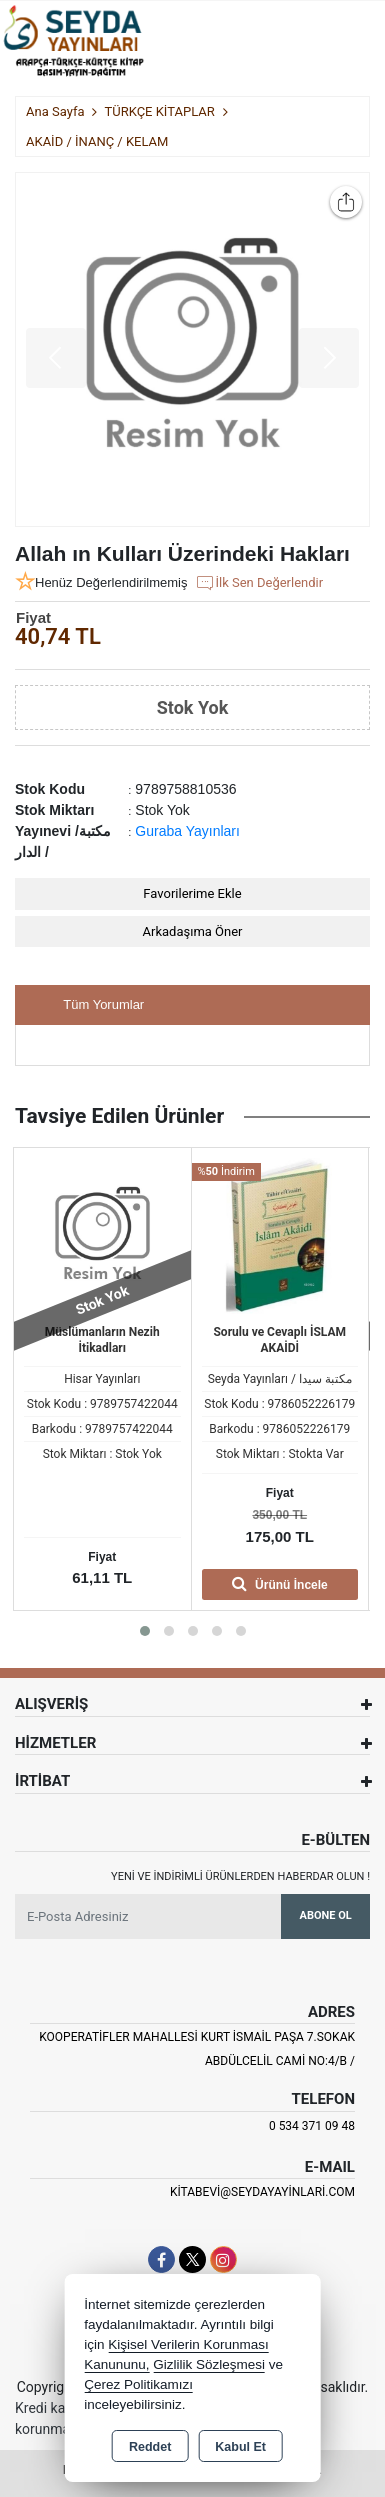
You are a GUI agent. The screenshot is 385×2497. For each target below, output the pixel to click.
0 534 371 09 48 (312, 2126)
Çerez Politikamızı (138, 2384)
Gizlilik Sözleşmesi (209, 2364)
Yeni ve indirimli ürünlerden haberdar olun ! (240, 1876)
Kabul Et (240, 2447)
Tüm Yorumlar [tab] (103, 1004)
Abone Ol (326, 1915)
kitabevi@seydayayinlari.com (262, 2192)
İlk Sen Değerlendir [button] (259, 583)
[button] (145, 1631)
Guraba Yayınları (187, 831)
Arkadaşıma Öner (193, 931)
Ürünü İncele (280, 1583)
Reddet (150, 2447)
